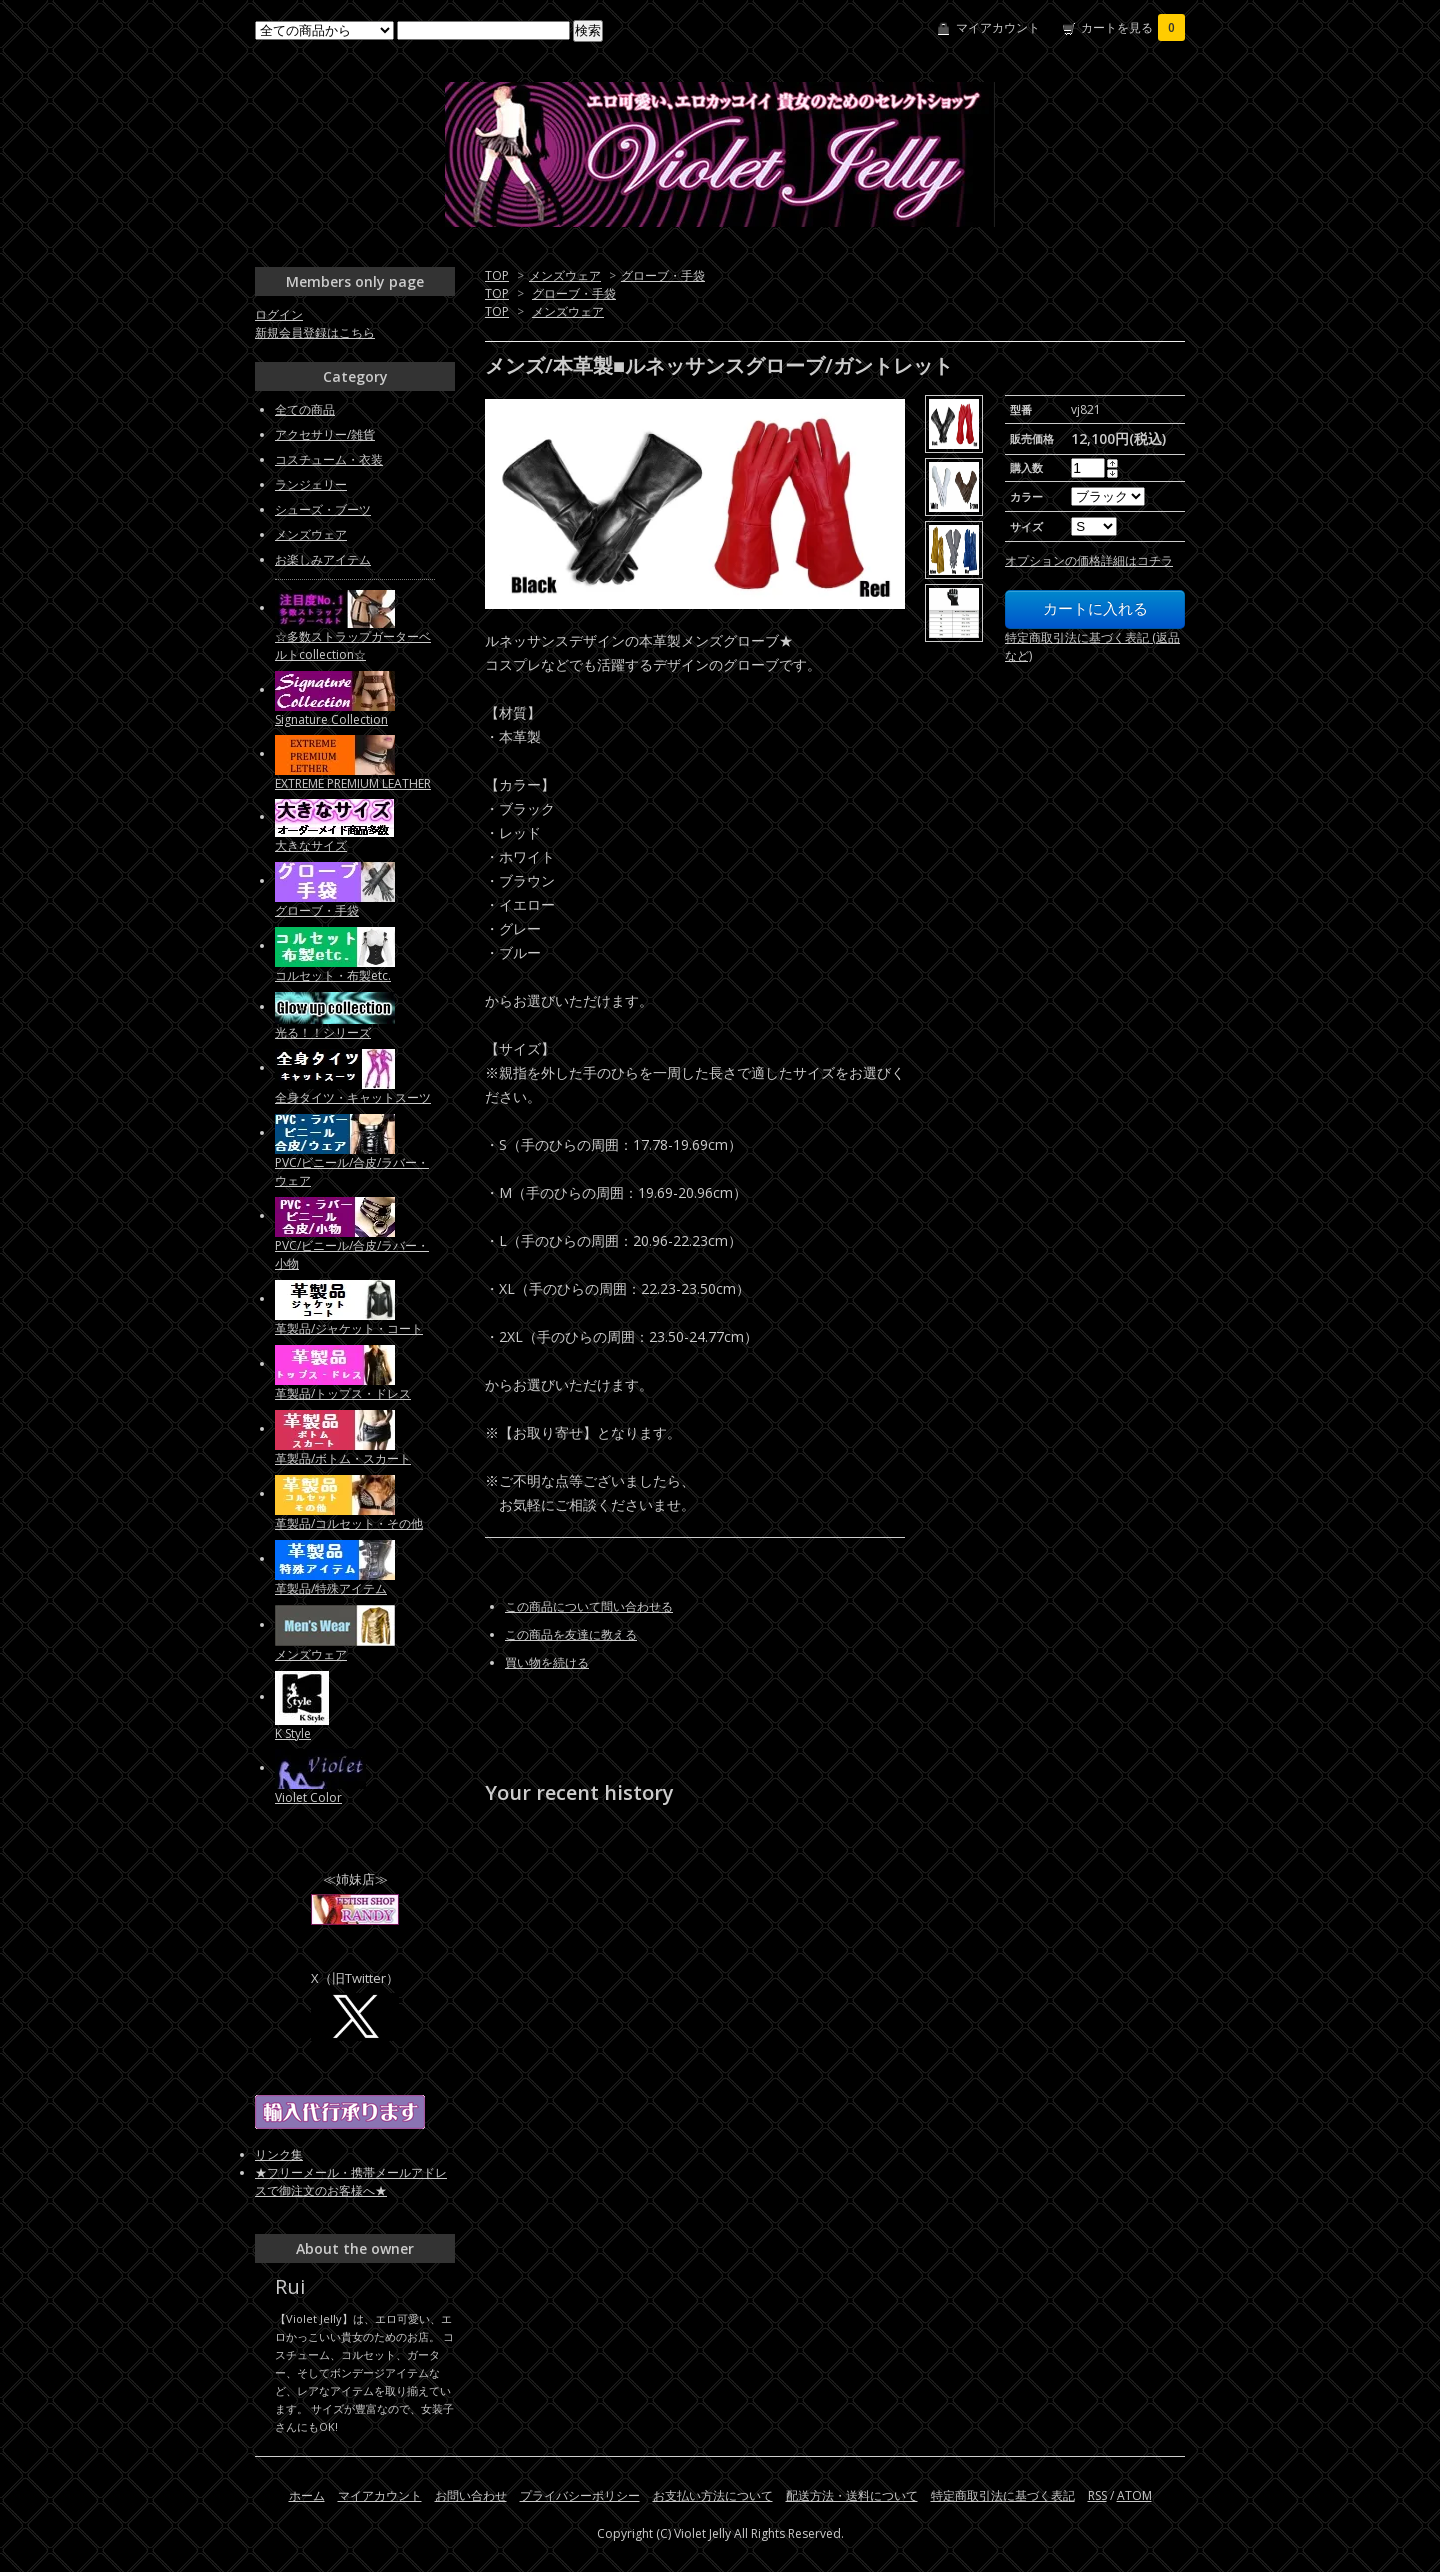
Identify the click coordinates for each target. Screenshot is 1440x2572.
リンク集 (279, 2154)
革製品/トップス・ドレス (343, 1393)
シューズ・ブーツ (323, 509)
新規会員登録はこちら (315, 332)
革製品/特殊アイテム (331, 1588)
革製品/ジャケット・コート (349, 1328)
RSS (1097, 2495)
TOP (497, 275)
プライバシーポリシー (580, 2495)
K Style (293, 1733)
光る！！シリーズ (323, 1032)
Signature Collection (331, 719)
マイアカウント (998, 27)
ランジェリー (311, 484)
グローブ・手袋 (663, 275)
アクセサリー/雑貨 (325, 434)
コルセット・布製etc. (333, 975)
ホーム (307, 2495)
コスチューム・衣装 (329, 459)
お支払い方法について (713, 2495)
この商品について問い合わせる (589, 1606)
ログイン (279, 314)
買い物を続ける (547, 1662)
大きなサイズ (311, 845)
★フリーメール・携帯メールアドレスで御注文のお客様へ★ (351, 2181)
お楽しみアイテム (323, 559)
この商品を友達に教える (571, 1634)
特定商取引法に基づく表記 (1003, 2495)
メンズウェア (565, 275)
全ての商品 (305, 409)
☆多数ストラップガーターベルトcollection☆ (353, 645)
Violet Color (308, 1797)
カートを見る (1133, 27)
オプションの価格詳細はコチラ (1089, 560)
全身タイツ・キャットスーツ (353, 1097)
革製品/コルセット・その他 (349, 1523)
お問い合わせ (471, 2495)
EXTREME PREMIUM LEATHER (353, 783)
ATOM (1134, 2495)
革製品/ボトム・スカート (343, 1458)
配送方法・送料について (852, 2495)
